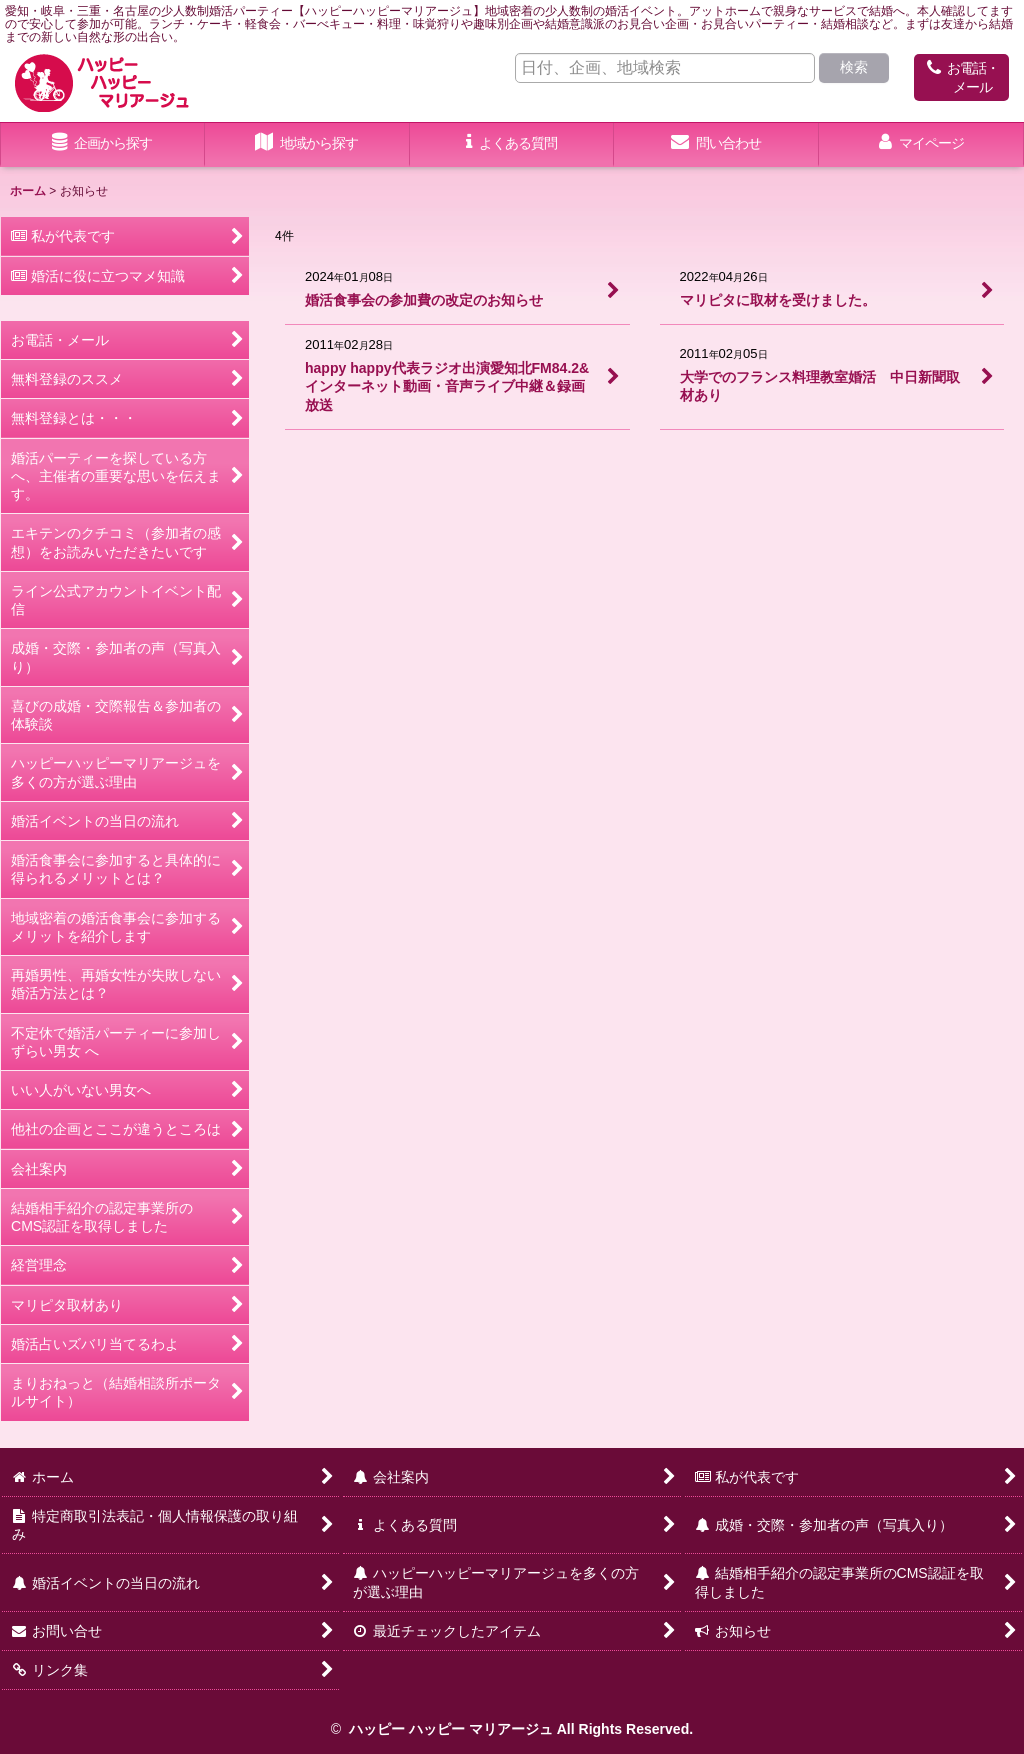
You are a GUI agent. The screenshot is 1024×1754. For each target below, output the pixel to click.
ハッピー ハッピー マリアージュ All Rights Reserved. (519, 1729)
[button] (307, 145)
